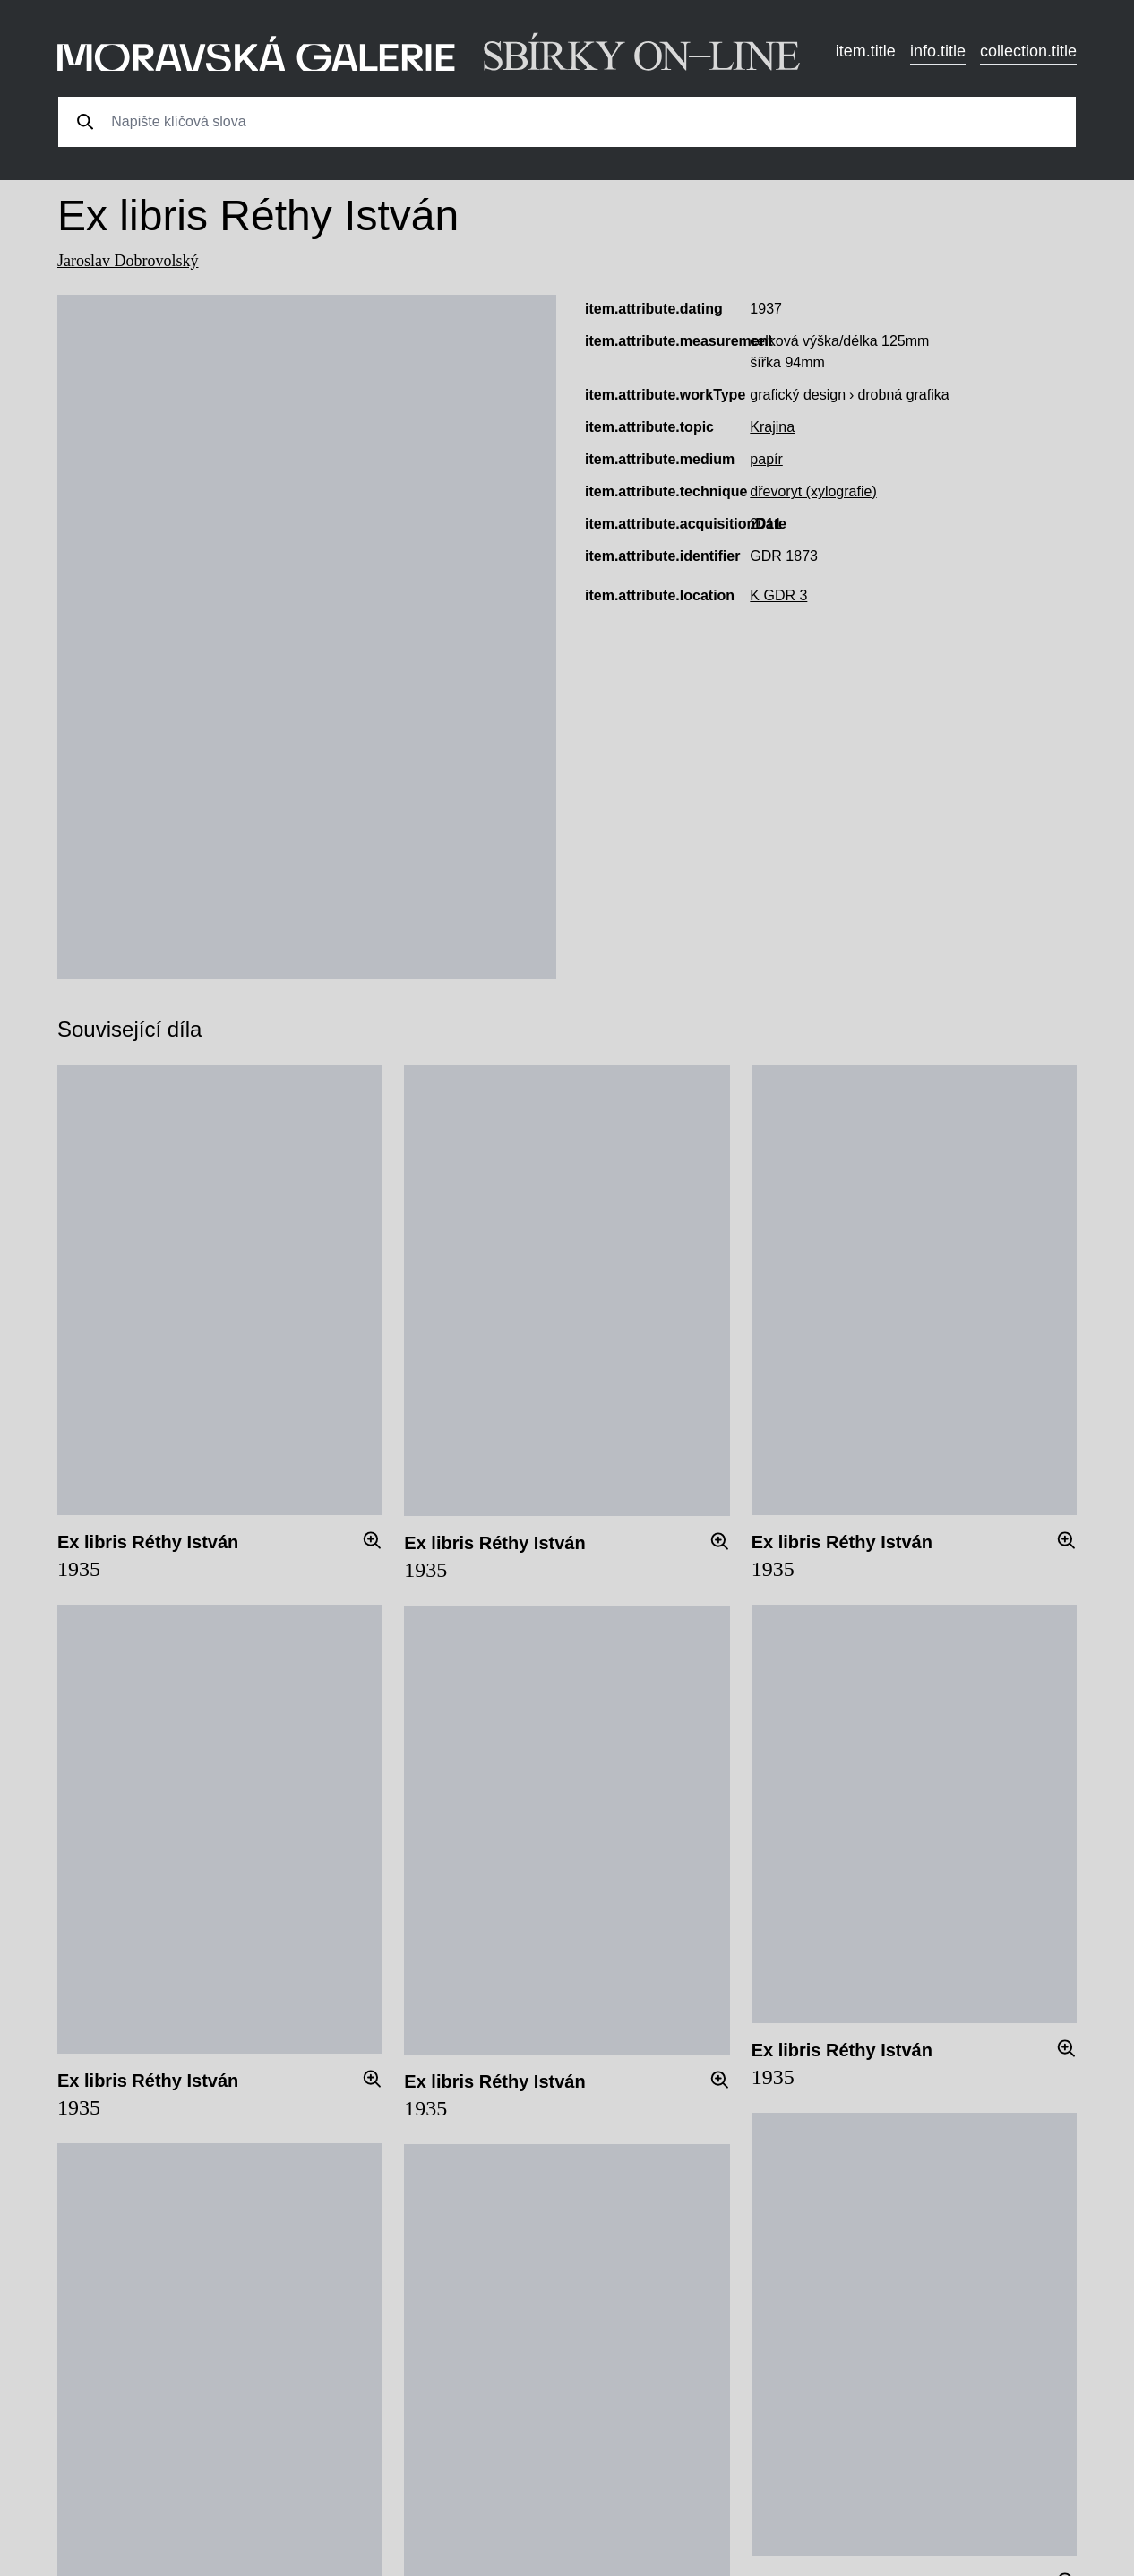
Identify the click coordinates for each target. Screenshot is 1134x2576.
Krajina (772, 427)
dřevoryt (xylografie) (813, 491)
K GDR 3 (778, 595)
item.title (866, 51)
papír (766, 459)
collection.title (1028, 51)
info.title (938, 51)
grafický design (798, 394)
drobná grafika (903, 394)
